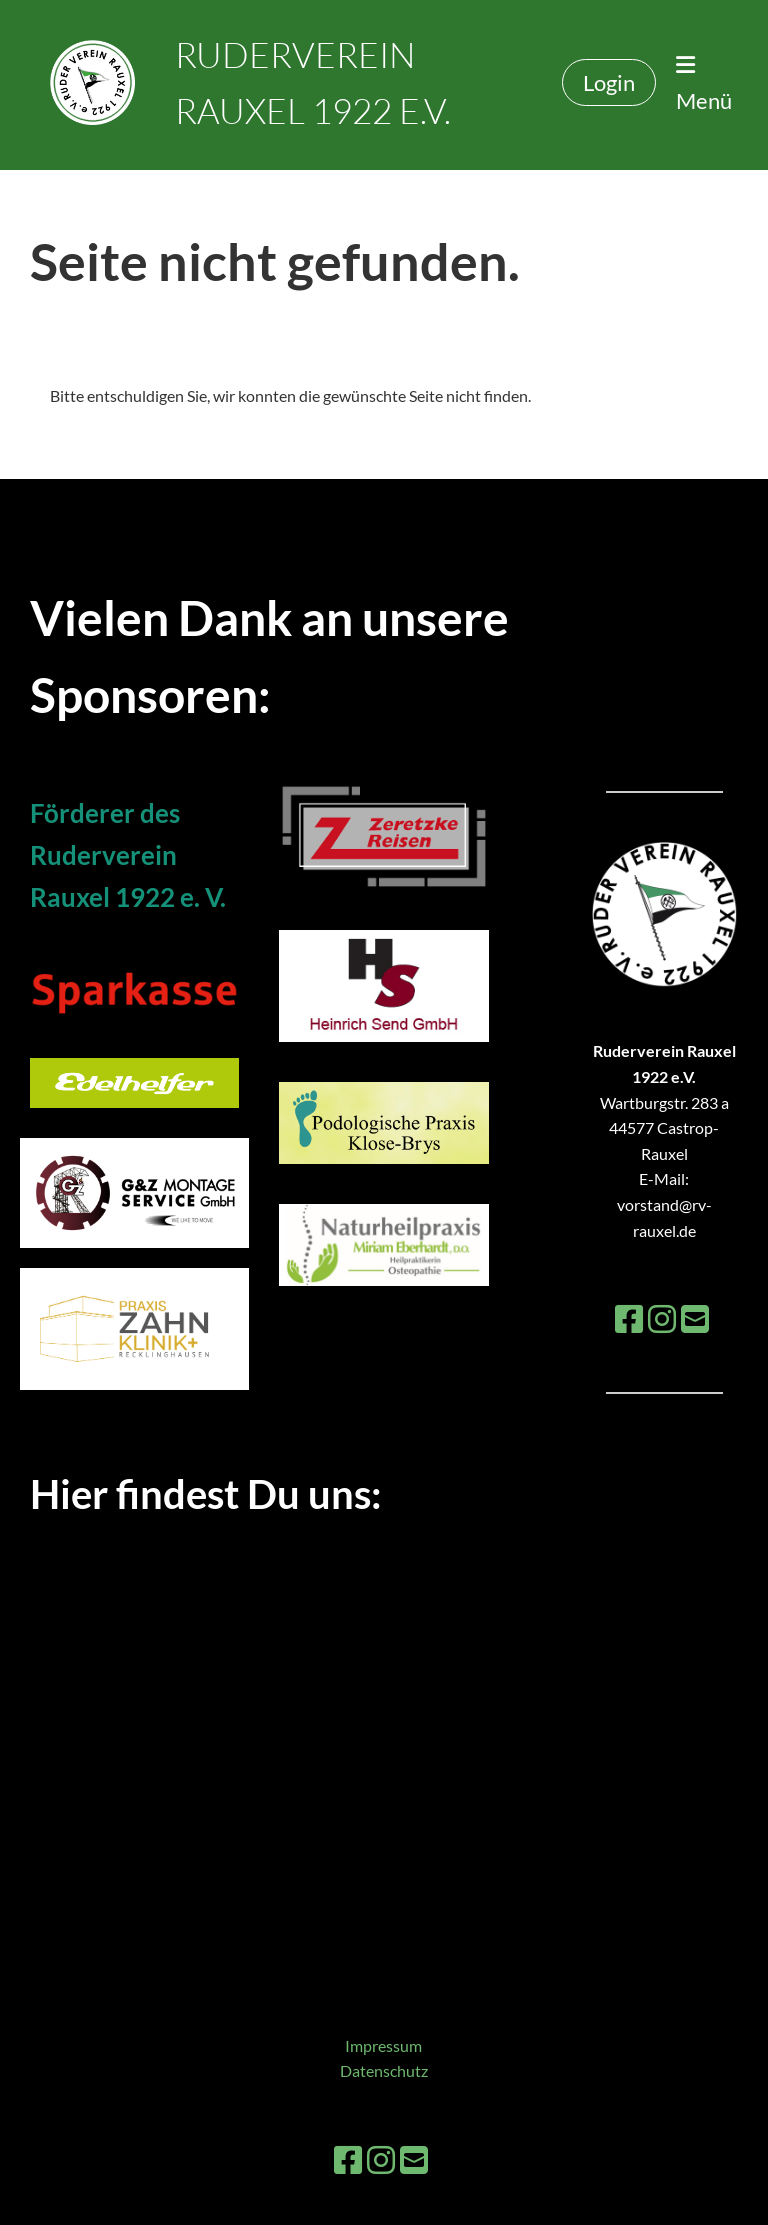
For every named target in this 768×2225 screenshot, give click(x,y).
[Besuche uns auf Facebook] (629, 1318)
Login (609, 82)
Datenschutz (384, 2070)
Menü (704, 83)
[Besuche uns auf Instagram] (662, 1318)
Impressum (383, 2045)
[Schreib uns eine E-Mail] (695, 1318)
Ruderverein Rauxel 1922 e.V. (313, 82)
